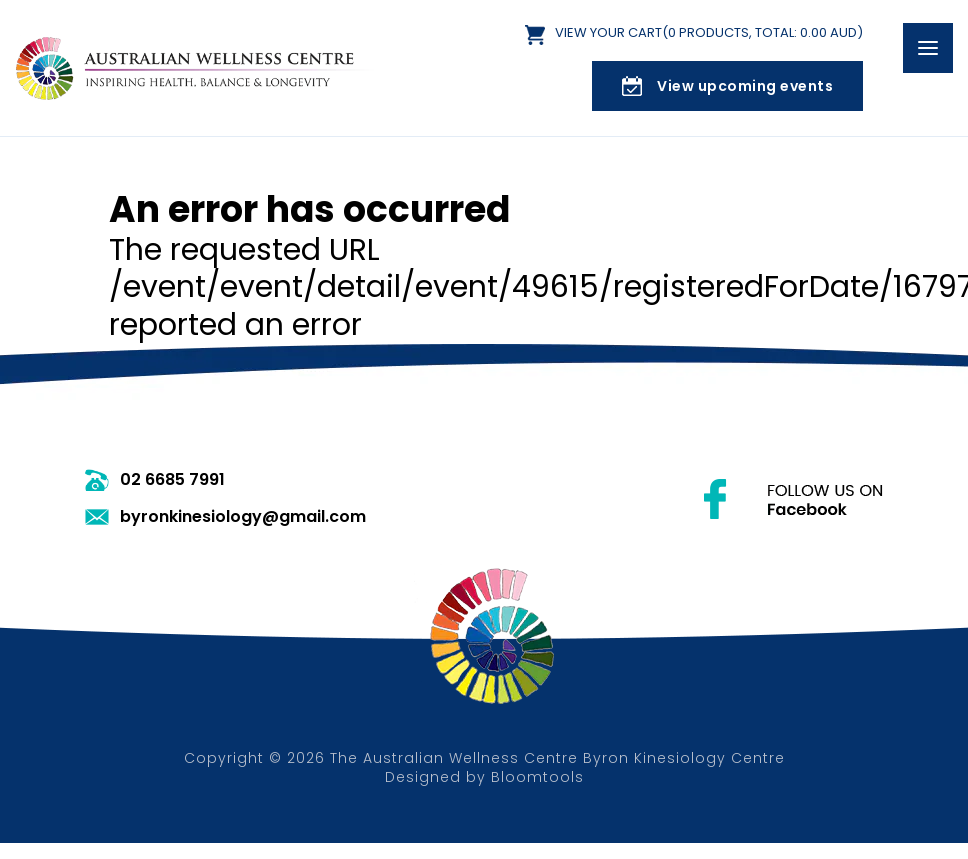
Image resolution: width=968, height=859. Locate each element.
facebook (793, 499)
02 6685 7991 (172, 480)
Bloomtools (537, 777)
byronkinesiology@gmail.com (243, 517)
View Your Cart (709, 33)
